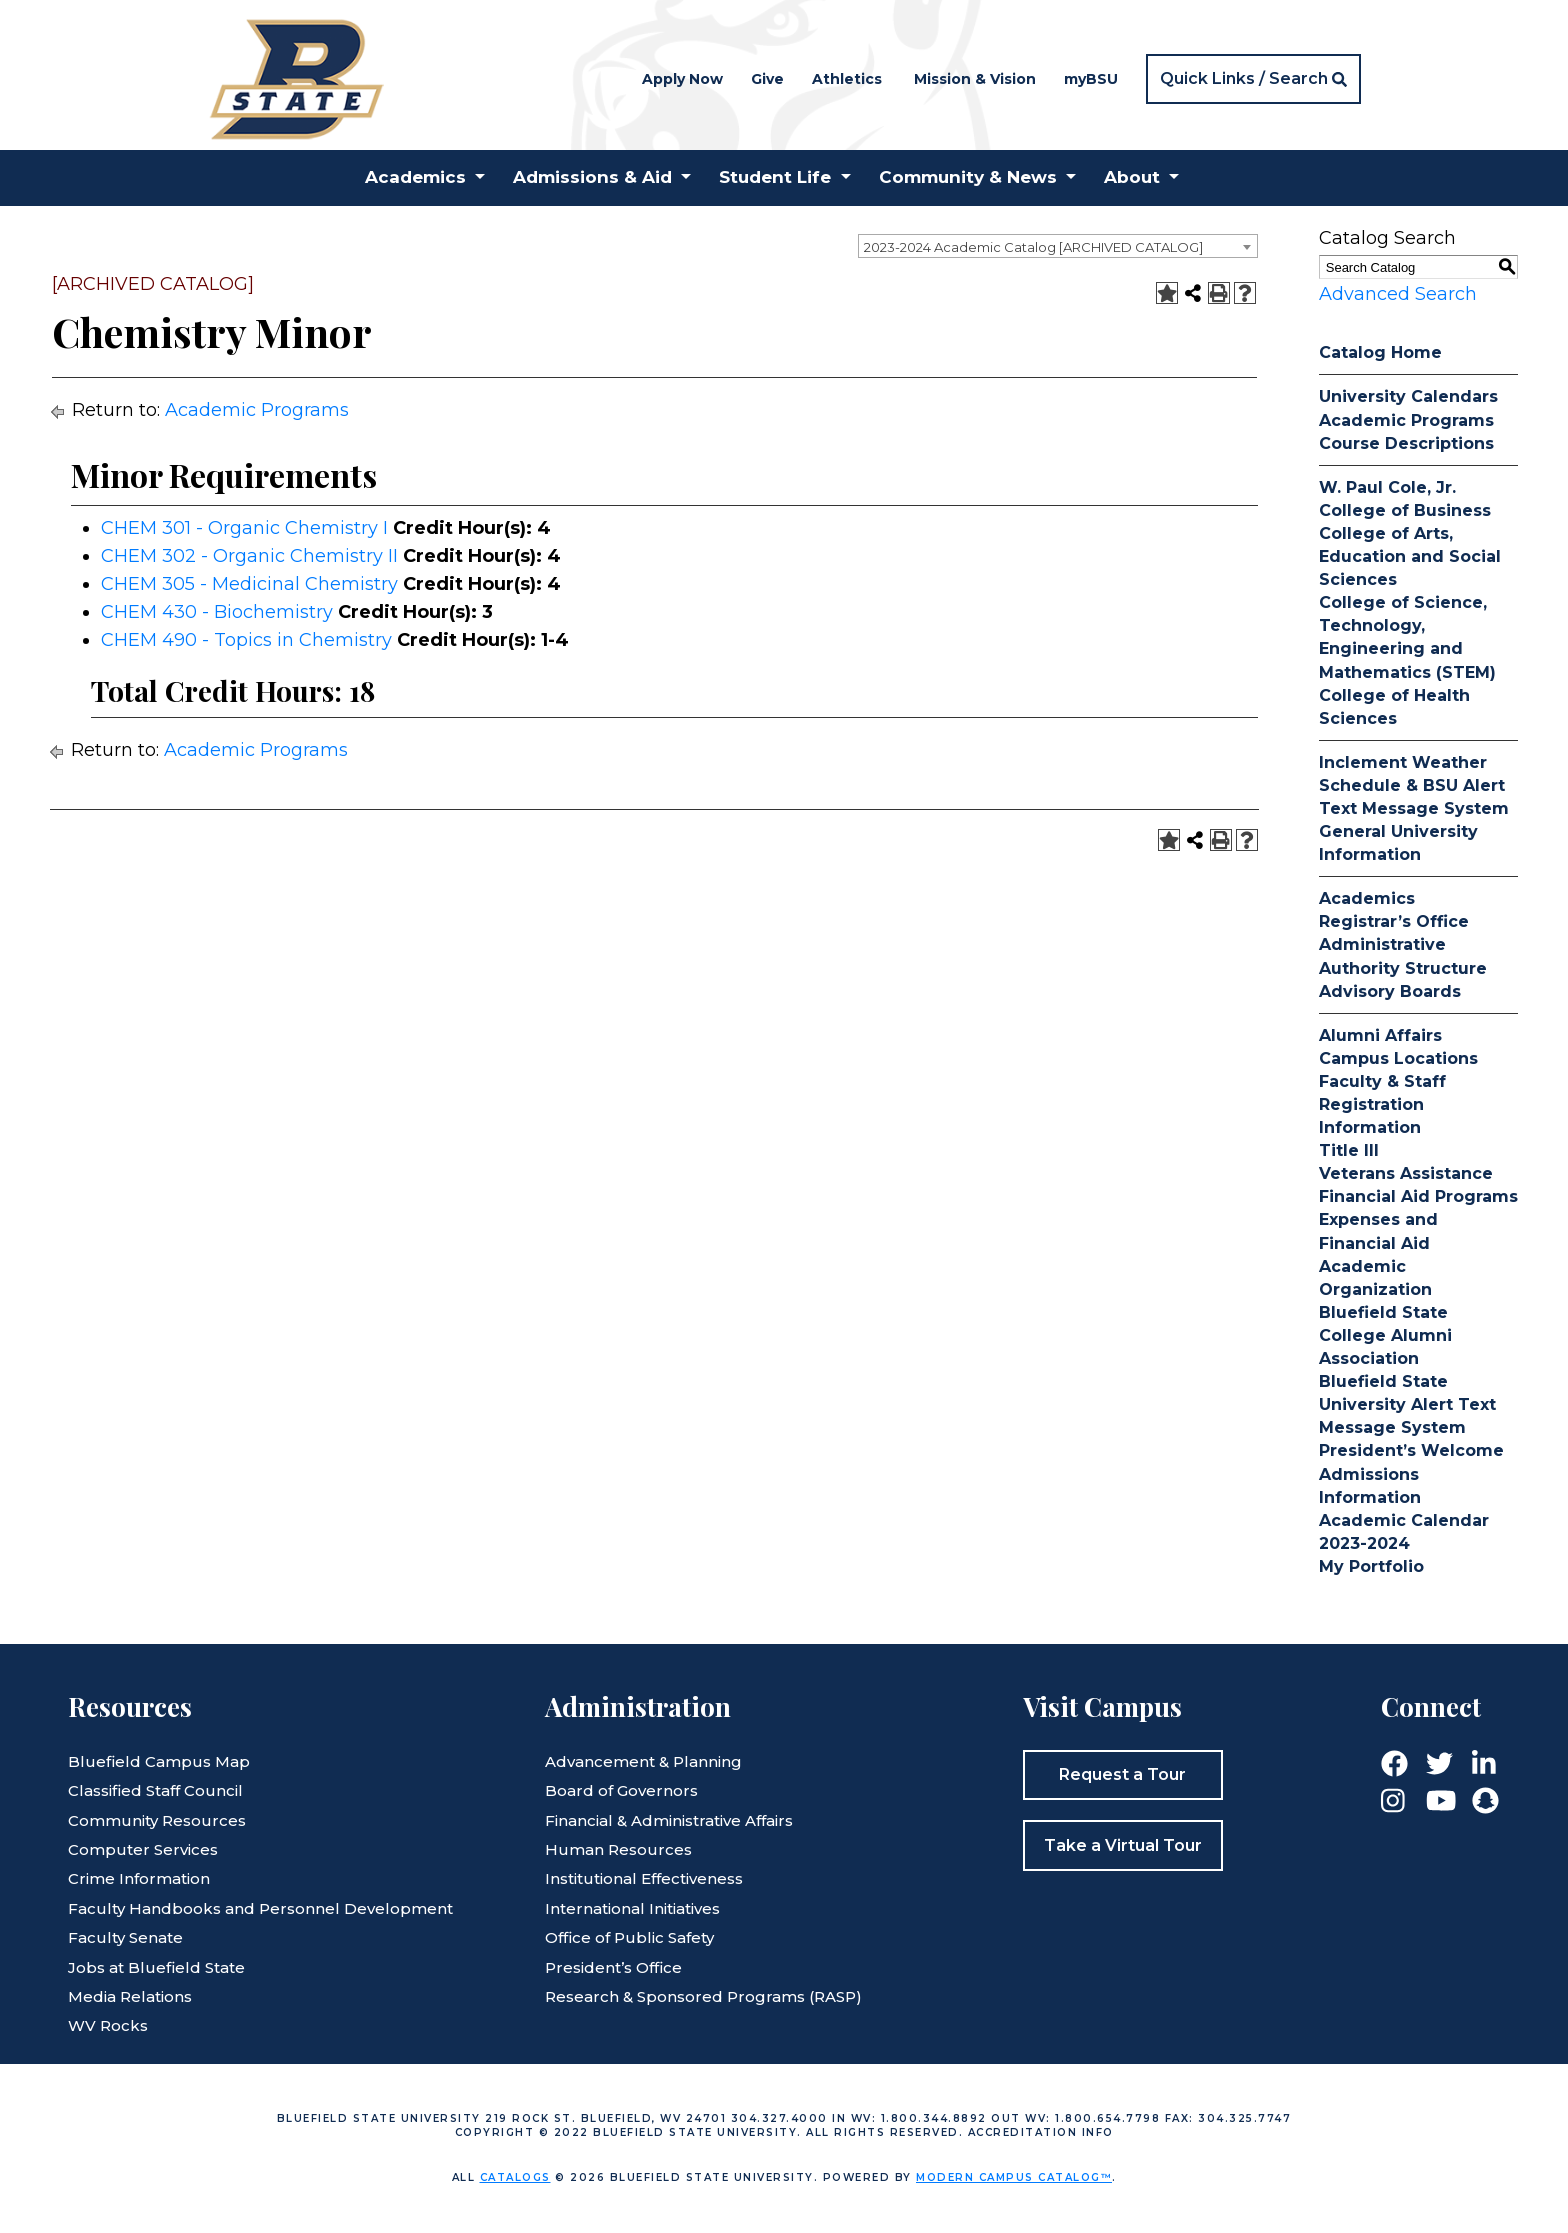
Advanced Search (1398, 294)
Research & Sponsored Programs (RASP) (703, 1996)
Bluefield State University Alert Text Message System (1407, 1404)
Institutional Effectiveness (644, 1878)
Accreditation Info (1041, 2132)
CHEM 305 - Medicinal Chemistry (249, 584)
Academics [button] (415, 177)
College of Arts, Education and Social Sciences (1410, 556)
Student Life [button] (775, 177)
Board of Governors (621, 1790)
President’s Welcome (1411, 1450)
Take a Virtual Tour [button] (1123, 1845)
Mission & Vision (975, 79)
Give (767, 79)
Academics (1367, 898)
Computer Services (143, 1849)
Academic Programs (257, 410)
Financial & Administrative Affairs (669, 1820)
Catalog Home (1380, 352)
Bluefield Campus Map (159, 1761)
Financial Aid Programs (1418, 1196)
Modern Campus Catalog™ (1014, 2177)
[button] (1253, 79)
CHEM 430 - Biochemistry (217, 612)
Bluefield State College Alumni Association (1385, 1335)
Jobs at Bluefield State (156, 1967)
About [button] (1132, 177)
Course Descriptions (1406, 443)
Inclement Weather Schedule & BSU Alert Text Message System (1414, 785)
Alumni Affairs (1380, 1035)
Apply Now (682, 79)
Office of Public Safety (629, 1937)
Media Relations (130, 1996)
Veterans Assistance (1406, 1173)
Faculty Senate (125, 1937)
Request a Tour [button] (1122, 1774)
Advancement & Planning (643, 1761)
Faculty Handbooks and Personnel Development (260, 1908)
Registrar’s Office (1394, 921)
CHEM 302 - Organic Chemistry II (249, 556)
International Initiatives (632, 1908)
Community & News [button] (968, 177)
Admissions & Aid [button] (592, 177)
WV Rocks (108, 2025)
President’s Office (613, 1967)
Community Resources (157, 1820)
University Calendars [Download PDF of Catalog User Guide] (1408, 396)
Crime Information (139, 1878)
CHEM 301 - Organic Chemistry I (244, 528)
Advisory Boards (1390, 991)
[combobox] (1058, 246)
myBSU (1091, 79)
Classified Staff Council (155, 1790)
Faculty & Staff (1382, 1081)
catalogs (515, 2177)
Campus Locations (1398, 1058)
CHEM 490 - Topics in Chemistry (246, 640)
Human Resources (618, 1849)
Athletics (847, 79)
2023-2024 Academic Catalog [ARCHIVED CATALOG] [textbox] (1033, 247)
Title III (1349, 1150)
